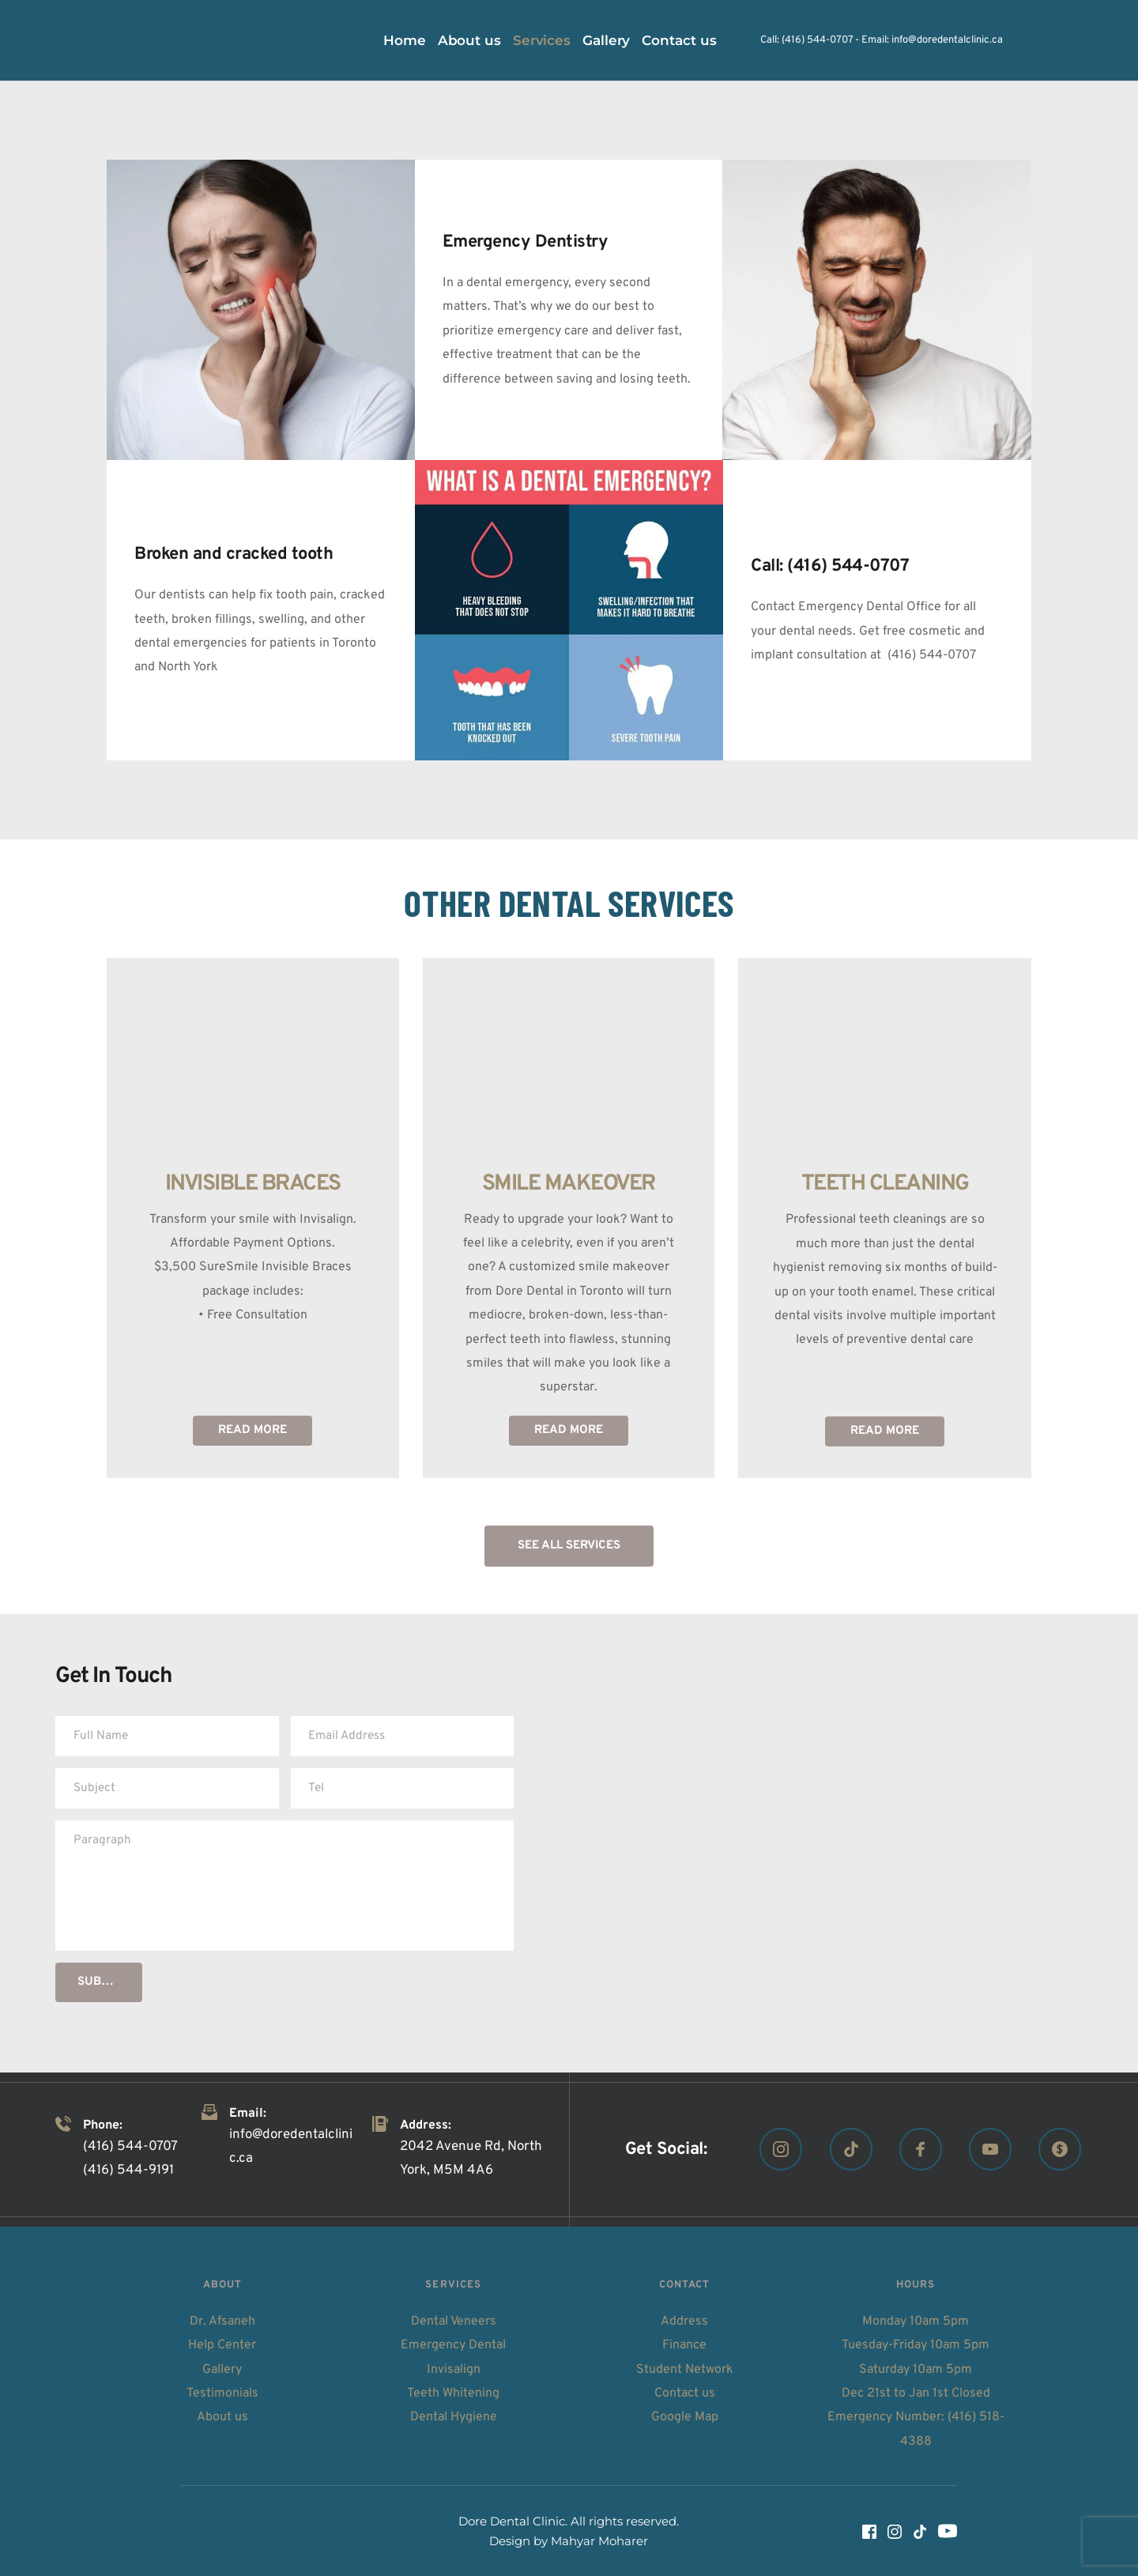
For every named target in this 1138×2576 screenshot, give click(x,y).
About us (222, 2417)
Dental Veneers (453, 2321)
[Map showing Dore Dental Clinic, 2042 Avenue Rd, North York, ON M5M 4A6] (853, 1843)
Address (684, 2321)
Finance (684, 2345)
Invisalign (453, 2370)
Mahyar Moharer (599, 2540)
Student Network (684, 2370)
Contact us (684, 2393)
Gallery (222, 2370)
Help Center (222, 2345)
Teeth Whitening (453, 2393)
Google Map (684, 2417)
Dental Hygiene (453, 2417)
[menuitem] (404, 40)
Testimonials (222, 2393)
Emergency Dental (453, 2345)
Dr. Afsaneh (222, 2321)
